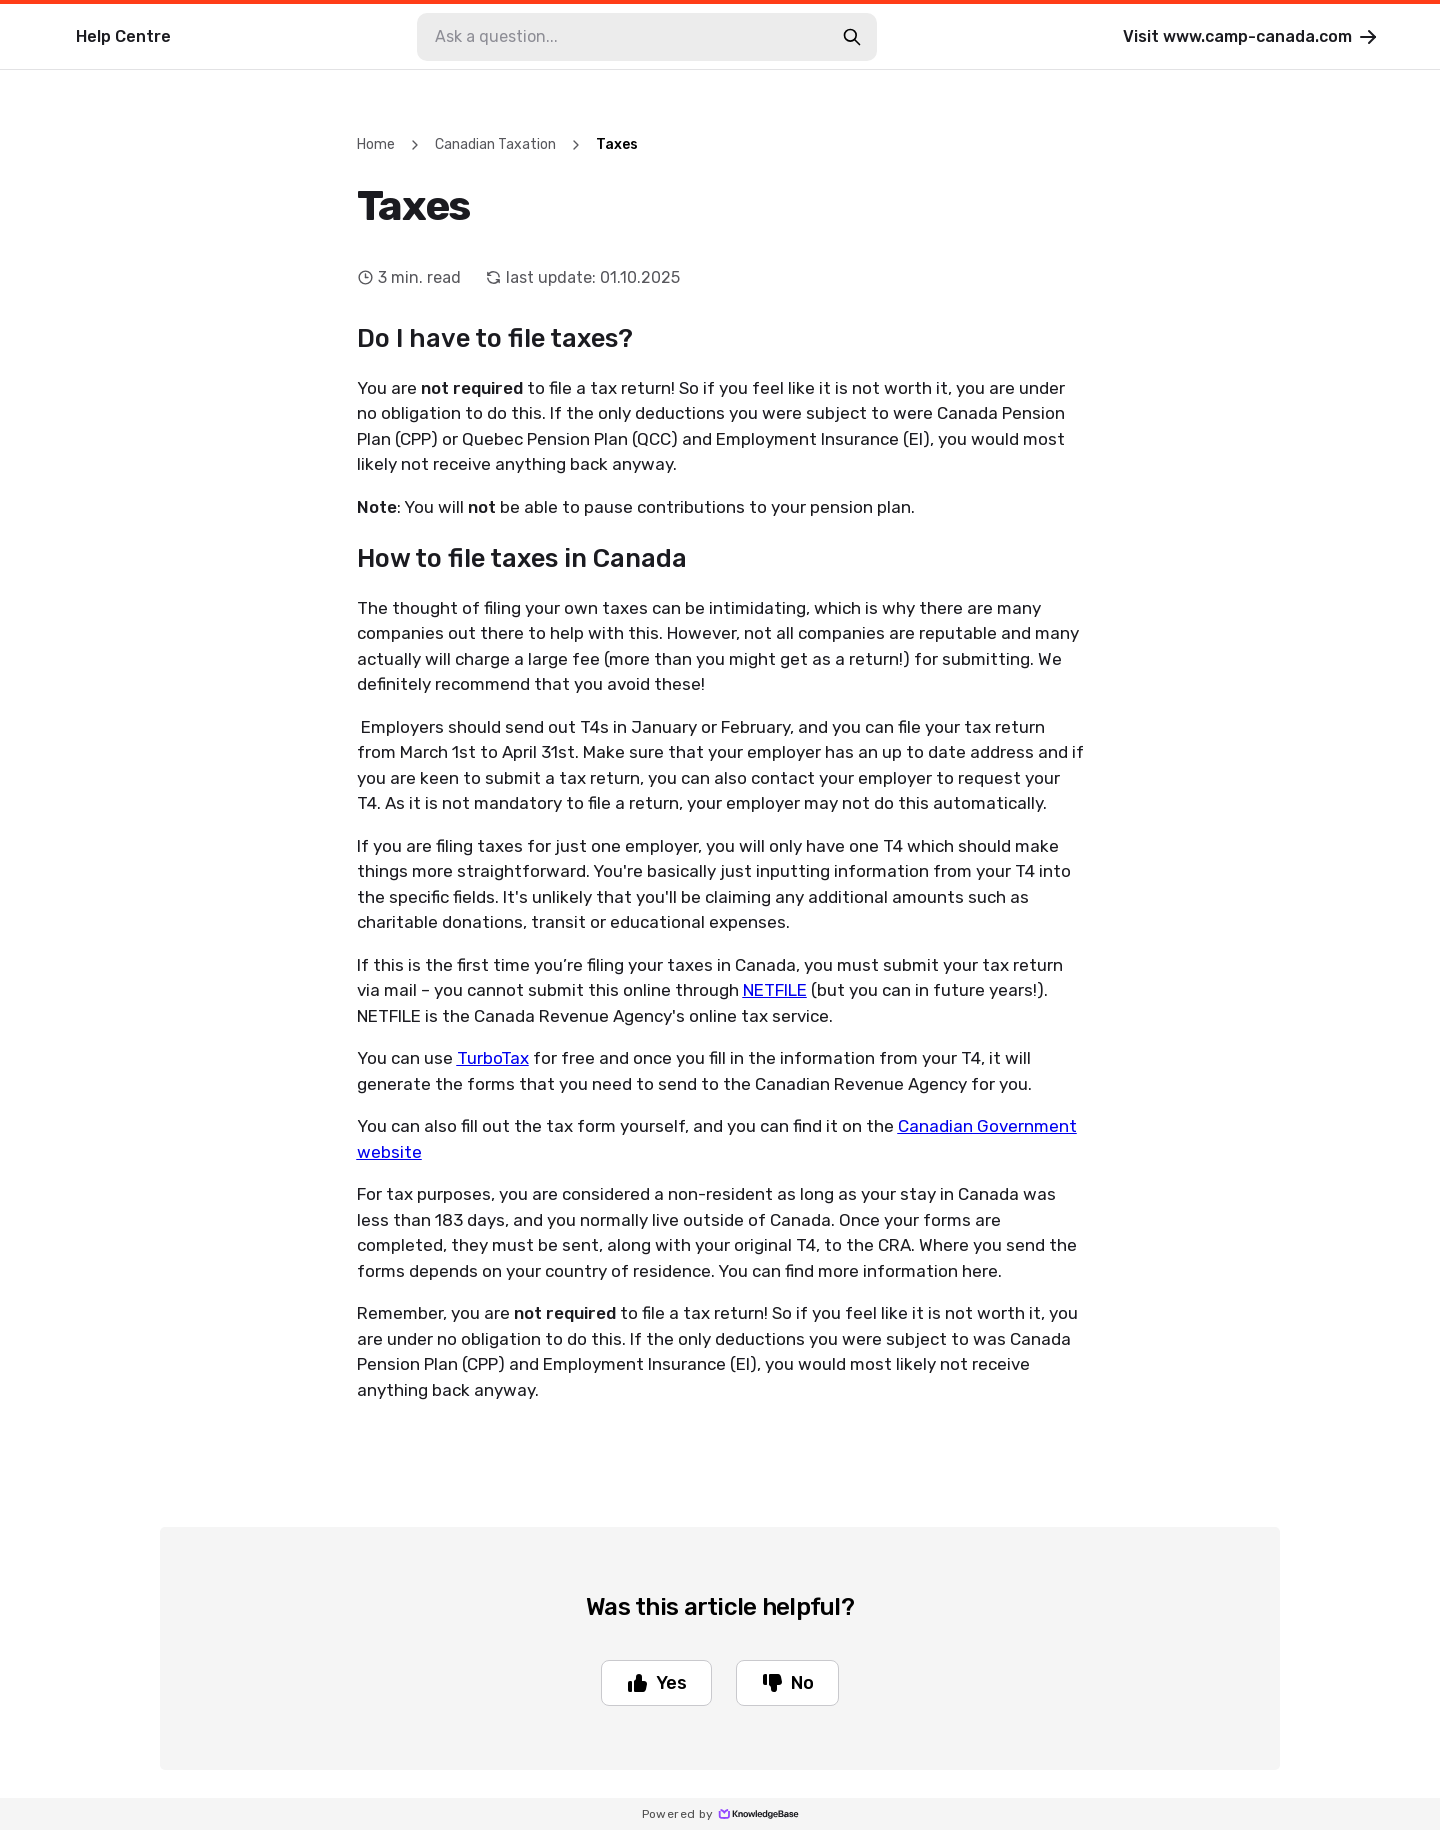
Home (376, 144)
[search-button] (852, 37)
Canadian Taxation (495, 144)
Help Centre (123, 36)
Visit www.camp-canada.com (1251, 37)
